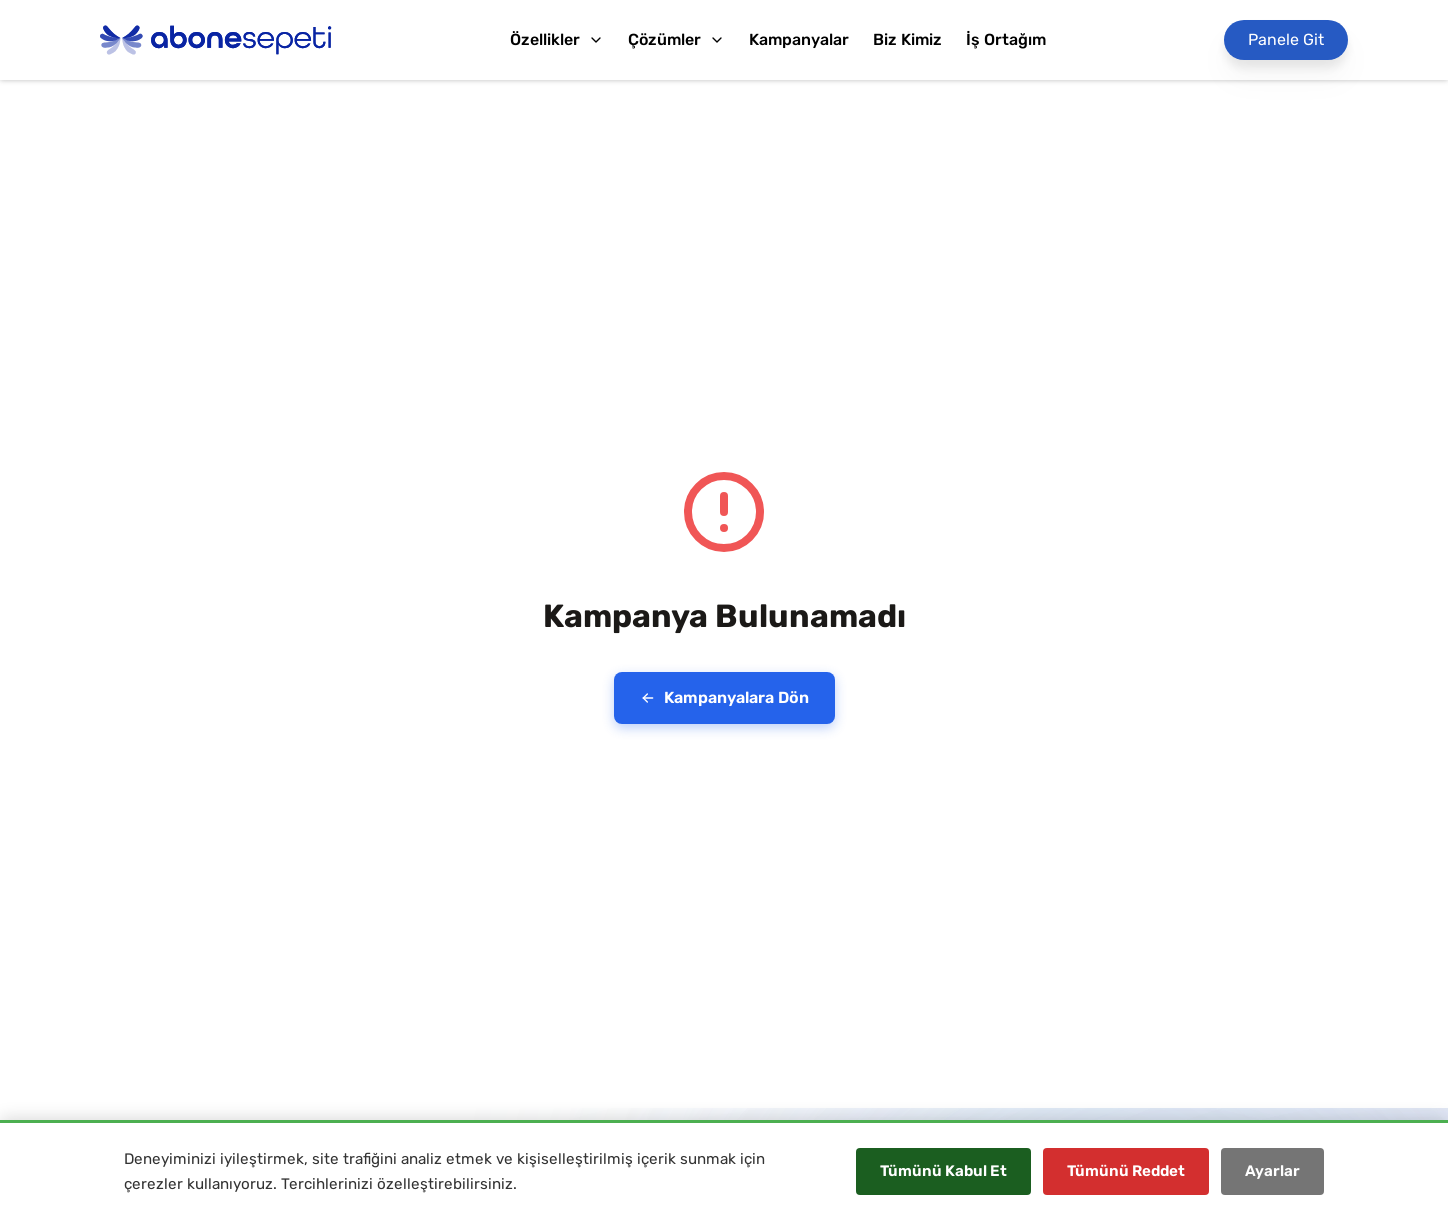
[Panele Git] (1286, 40)
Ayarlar (1272, 1171)
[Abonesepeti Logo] (216, 40)
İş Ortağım (1006, 39)
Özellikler (557, 39)
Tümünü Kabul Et (943, 1171)
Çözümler (676, 39)
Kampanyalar (799, 39)
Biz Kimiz (907, 39)
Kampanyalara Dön (724, 697)
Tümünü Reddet (1126, 1171)
